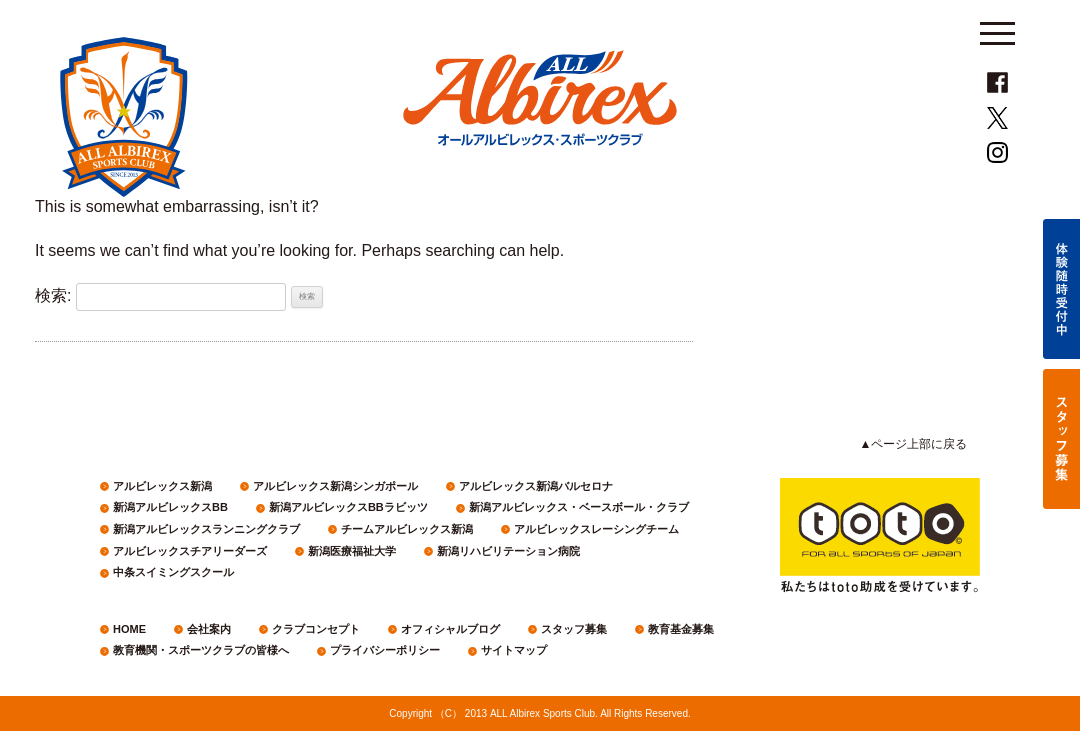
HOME (129, 629)
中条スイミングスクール (173, 572)
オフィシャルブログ (450, 629)
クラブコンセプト (316, 629)
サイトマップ (514, 650)
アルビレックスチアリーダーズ (190, 551)
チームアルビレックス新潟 (407, 529)
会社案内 (209, 629)
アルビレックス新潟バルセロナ (536, 486)
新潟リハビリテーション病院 (508, 551)
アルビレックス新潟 (162, 486)
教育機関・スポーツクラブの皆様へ (201, 650)
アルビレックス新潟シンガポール (335, 486)
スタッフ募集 (574, 629)
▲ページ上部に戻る (914, 444)
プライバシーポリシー (385, 650)
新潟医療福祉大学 (352, 551)
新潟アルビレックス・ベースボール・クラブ (579, 507)
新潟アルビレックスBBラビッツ (348, 507)
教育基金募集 (681, 629)
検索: (53, 295)
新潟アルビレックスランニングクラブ (206, 529)
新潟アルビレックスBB (170, 507)
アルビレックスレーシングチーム (596, 529)
